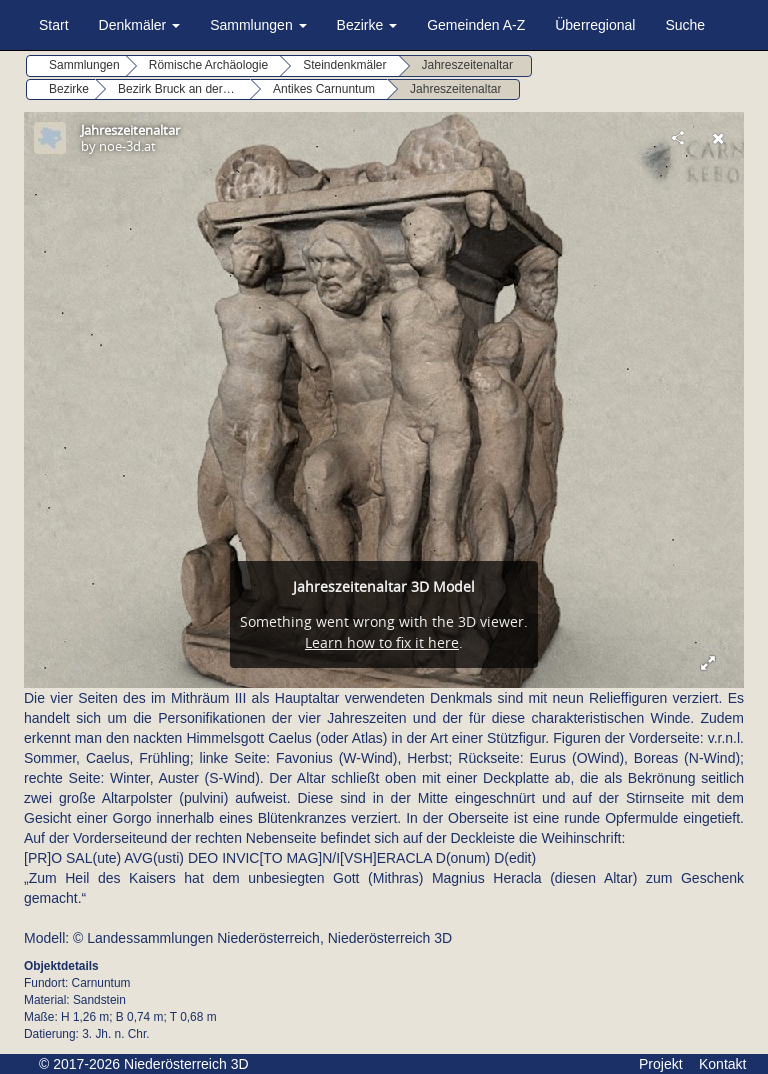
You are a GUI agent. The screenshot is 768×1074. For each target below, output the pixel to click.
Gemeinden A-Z (476, 25)
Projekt (661, 1064)
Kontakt (722, 1064)
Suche (685, 25)
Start (54, 25)
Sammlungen (258, 25)
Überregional (595, 25)
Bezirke (367, 25)
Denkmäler (140, 25)
